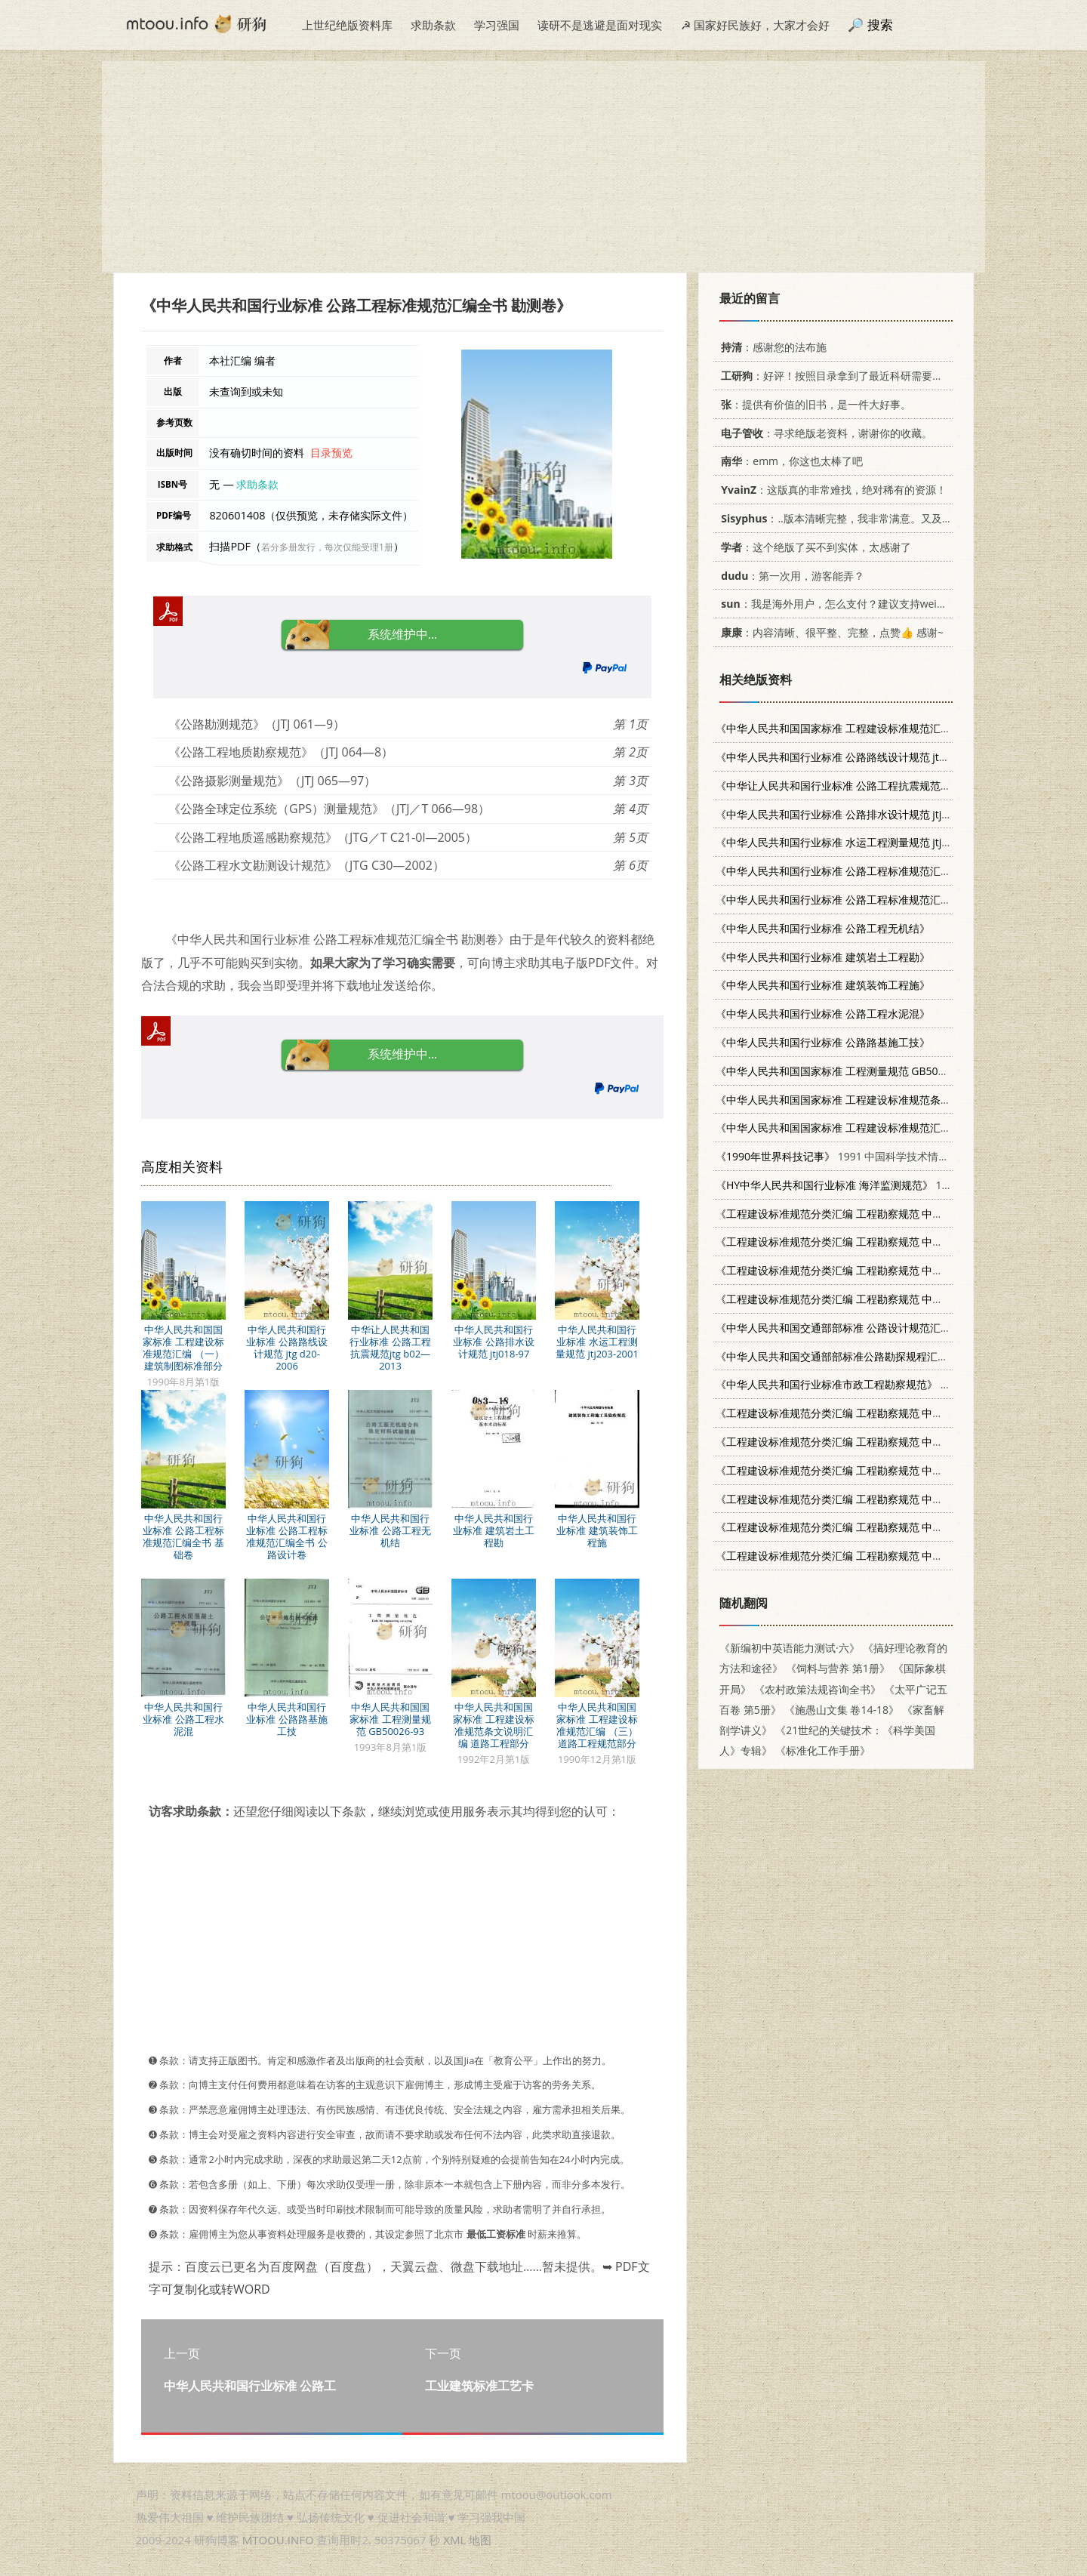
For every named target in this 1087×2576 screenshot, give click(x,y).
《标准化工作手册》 (822, 1750)
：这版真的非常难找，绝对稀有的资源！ (831, 489)
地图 (480, 2539)
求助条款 (433, 24)
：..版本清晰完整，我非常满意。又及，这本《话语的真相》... (886, 518)
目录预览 (331, 452)
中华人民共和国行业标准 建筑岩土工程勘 (493, 1530)
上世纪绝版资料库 (347, 24)
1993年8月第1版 (890, 1071)
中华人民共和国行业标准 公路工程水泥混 (183, 1719)
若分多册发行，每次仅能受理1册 (327, 547)
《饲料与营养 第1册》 (838, 1668)
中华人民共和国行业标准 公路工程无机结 (390, 1530)
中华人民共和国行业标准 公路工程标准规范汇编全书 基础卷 (183, 1536)
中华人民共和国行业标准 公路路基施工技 (286, 1719)
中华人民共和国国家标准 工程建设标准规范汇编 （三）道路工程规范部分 (596, 1725)
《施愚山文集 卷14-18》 (841, 1709)
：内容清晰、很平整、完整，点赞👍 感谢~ (830, 632)
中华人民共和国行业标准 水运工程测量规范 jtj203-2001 (597, 1341)
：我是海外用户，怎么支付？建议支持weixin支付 (844, 603)
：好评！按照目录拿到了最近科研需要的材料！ (845, 375)
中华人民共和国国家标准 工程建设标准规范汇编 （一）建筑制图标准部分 (183, 1348)
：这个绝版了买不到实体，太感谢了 (813, 547)
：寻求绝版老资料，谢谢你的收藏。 (824, 433)
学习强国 (496, 24)
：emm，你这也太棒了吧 (789, 461)
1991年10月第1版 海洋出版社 (896, 1185)
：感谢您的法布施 (771, 347)
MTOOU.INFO (278, 2539)
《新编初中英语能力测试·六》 (789, 1648)
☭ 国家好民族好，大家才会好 (755, 24)
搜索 (880, 24)
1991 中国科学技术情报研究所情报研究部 (874, 1156)
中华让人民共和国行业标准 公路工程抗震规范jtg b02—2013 (390, 1348)
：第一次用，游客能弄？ (790, 576)
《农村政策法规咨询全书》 (817, 1689)
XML (454, 2539)
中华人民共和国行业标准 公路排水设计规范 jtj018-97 (493, 1341)
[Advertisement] (543, 167)
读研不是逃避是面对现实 (599, 24)
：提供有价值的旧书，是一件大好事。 (813, 404)
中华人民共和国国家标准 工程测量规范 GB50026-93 (390, 1719)
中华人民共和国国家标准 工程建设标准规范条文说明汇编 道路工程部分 (493, 1725)
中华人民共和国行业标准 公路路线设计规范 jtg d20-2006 (286, 1348)
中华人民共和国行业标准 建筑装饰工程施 (596, 1530)
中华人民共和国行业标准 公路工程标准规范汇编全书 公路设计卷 (286, 1536)
